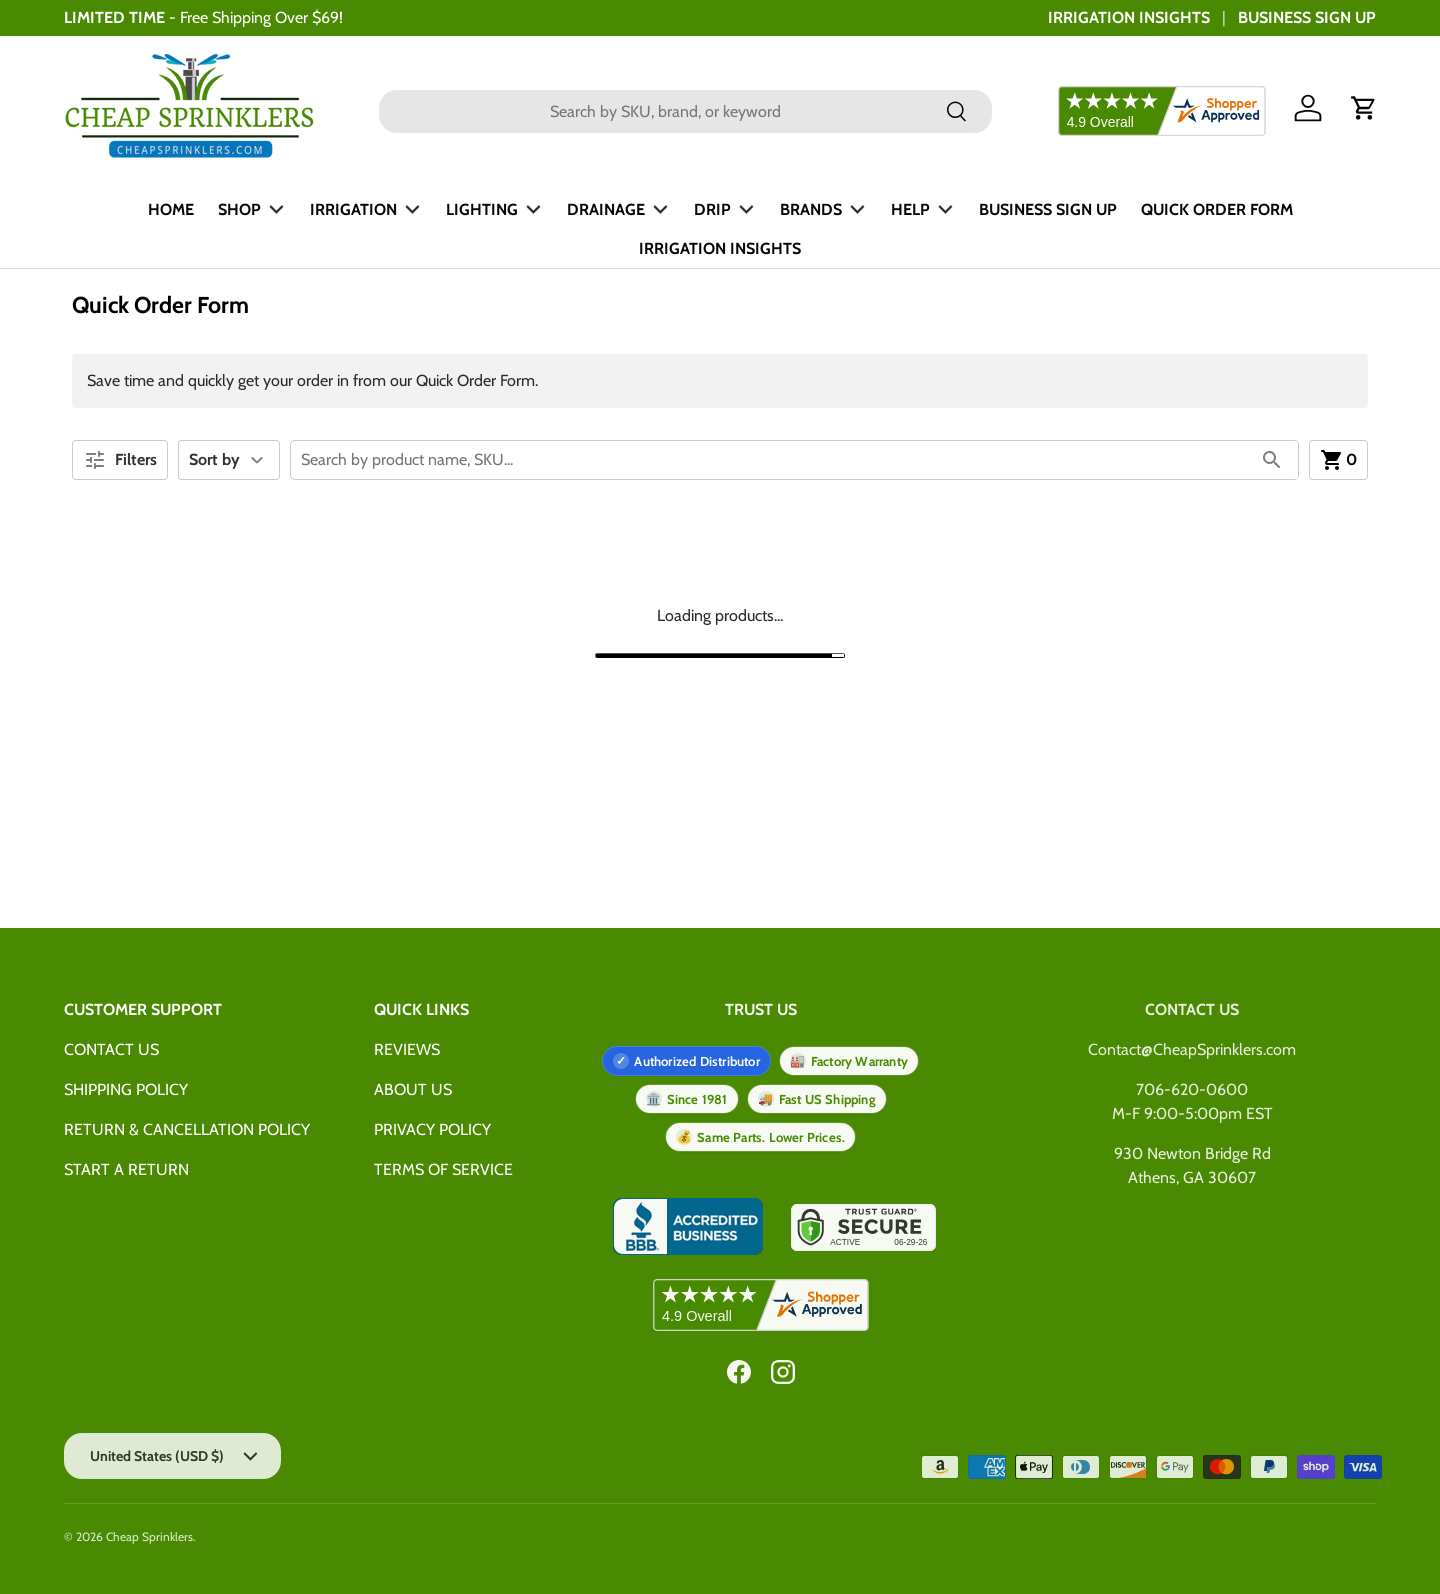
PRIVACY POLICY (432, 1129)
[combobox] (686, 111)
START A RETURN (126, 1169)
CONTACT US (111, 1049)
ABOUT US (413, 1089)
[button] (1364, 108)
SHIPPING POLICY (126, 1089)
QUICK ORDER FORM (1217, 209)
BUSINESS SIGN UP (1307, 17)
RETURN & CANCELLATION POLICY (187, 1129)
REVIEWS (407, 1049)
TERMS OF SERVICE (443, 1169)
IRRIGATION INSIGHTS (1129, 17)
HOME (171, 209)
